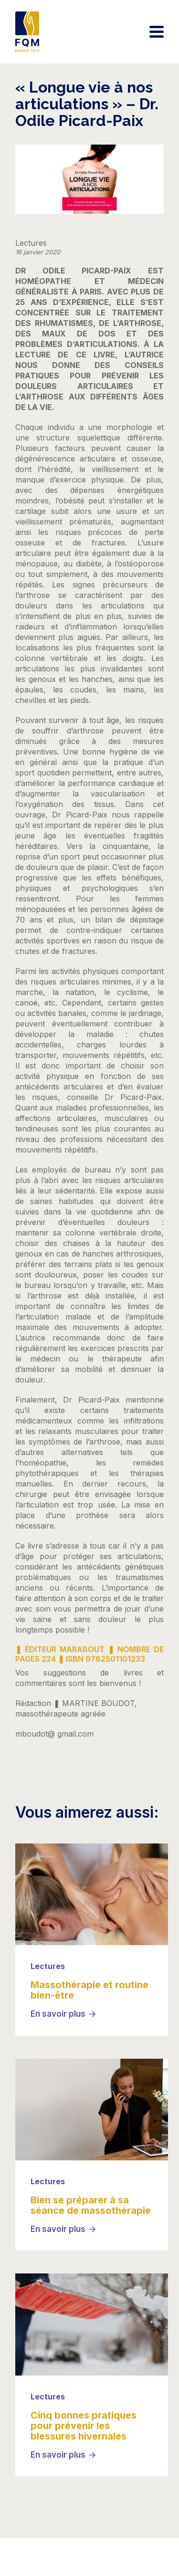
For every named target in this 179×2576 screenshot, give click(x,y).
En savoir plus (58, 2014)
